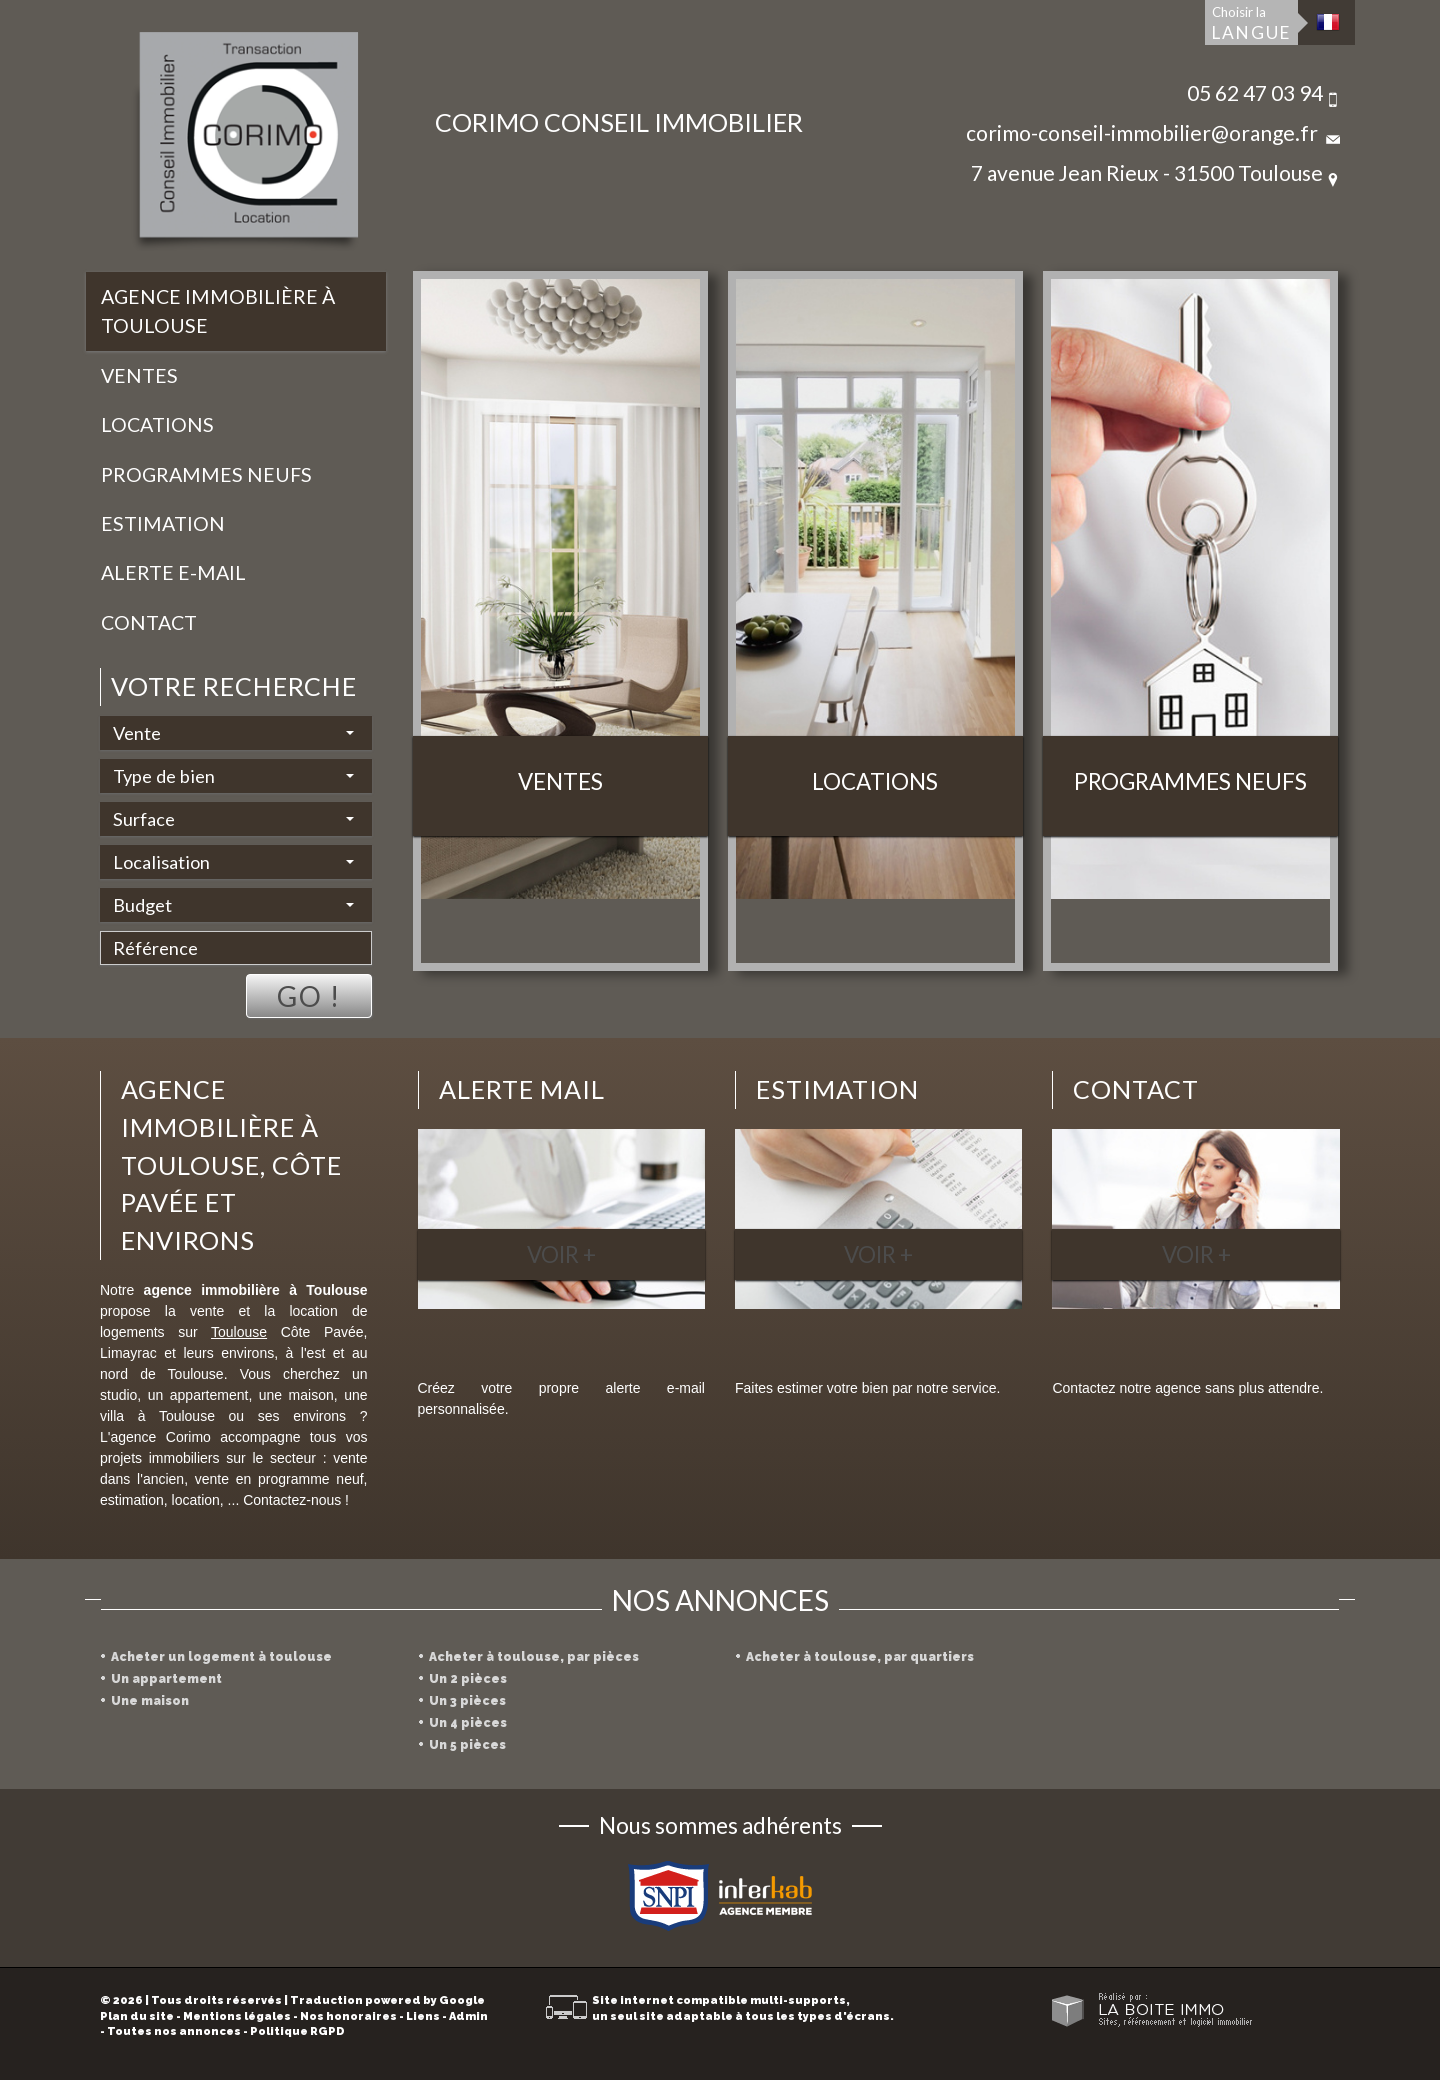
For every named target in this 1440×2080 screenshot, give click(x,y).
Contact (149, 622)
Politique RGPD (297, 2031)
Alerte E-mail (173, 572)
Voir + (561, 1254)
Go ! (309, 996)
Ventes (139, 375)
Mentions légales (237, 2016)
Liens (423, 2016)
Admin (468, 2016)
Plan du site (137, 2016)
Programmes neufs (206, 474)
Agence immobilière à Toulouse (218, 311)
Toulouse (239, 1332)
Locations (157, 424)
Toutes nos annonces (174, 2031)
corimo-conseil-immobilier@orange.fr (1142, 132)
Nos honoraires (348, 2016)
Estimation (163, 523)
